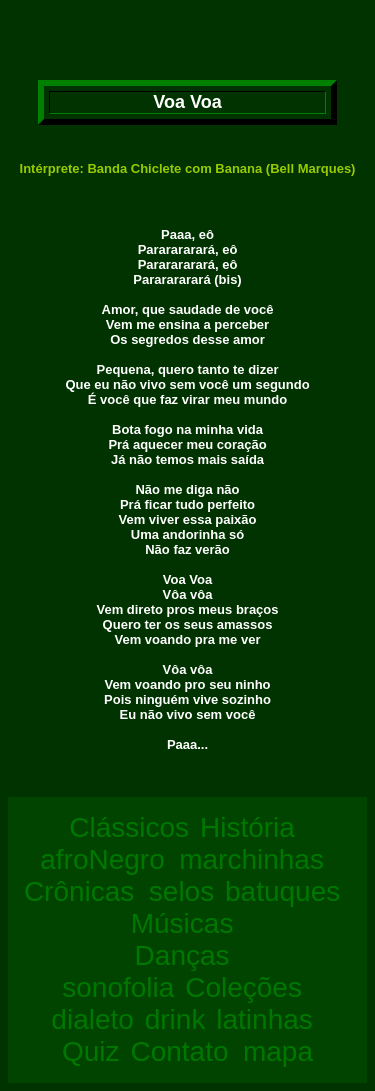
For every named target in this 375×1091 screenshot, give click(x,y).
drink (175, 1019)
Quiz (91, 1051)
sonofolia (118, 987)
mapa (278, 1051)
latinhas (264, 1019)
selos (181, 891)
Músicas (182, 923)
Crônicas (79, 891)
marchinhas (251, 859)
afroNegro (102, 859)
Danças (182, 955)
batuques (282, 891)
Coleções (243, 987)
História (247, 827)
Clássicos (129, 827)
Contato (179, 1051)
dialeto (92, 1019)
